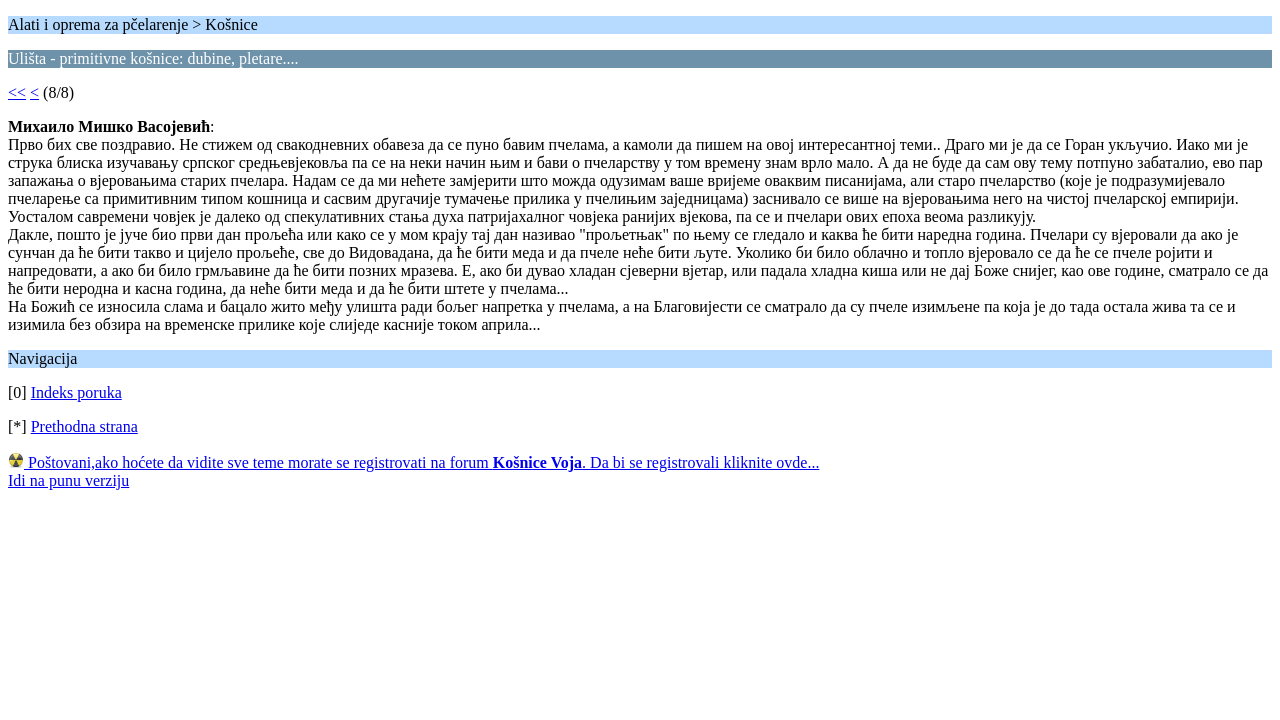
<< (17, 92)
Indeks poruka (76, 392)
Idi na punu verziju (68, 480)
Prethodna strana (84, 426)
